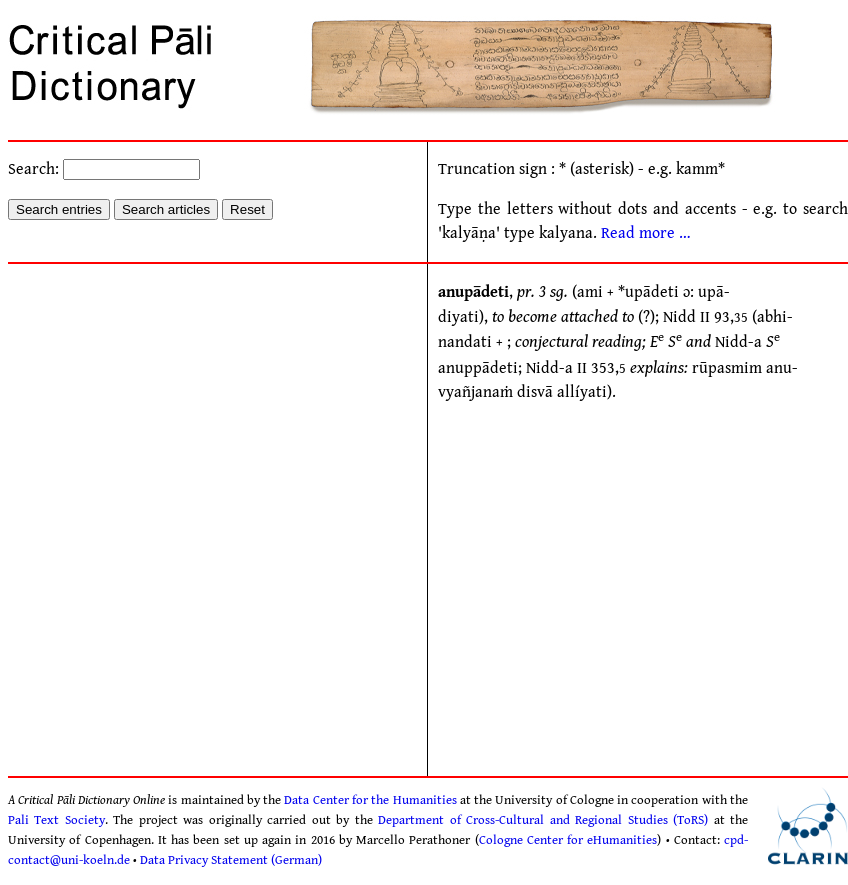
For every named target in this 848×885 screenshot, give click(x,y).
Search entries (59, 209)
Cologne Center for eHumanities (568, 840)
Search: (104, 169)
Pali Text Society (56, 820)
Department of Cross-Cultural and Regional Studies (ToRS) (543, 820)
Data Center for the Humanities (370, 800)
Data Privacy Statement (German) (231, 860)
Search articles (166, 209)
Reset (247, 209)
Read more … (646, 233)
